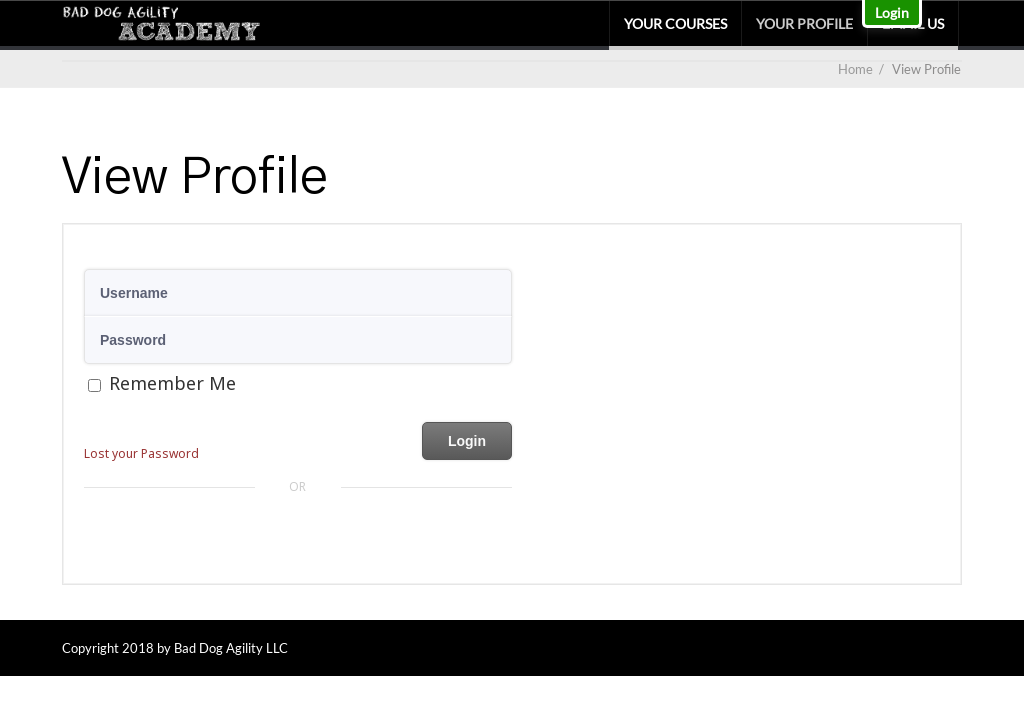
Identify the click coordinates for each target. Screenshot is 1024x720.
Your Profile (804, 23)
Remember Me (172, 383)
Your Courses (675, 23)
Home (855, 69)
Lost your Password (141, 453)
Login (892, 12)
